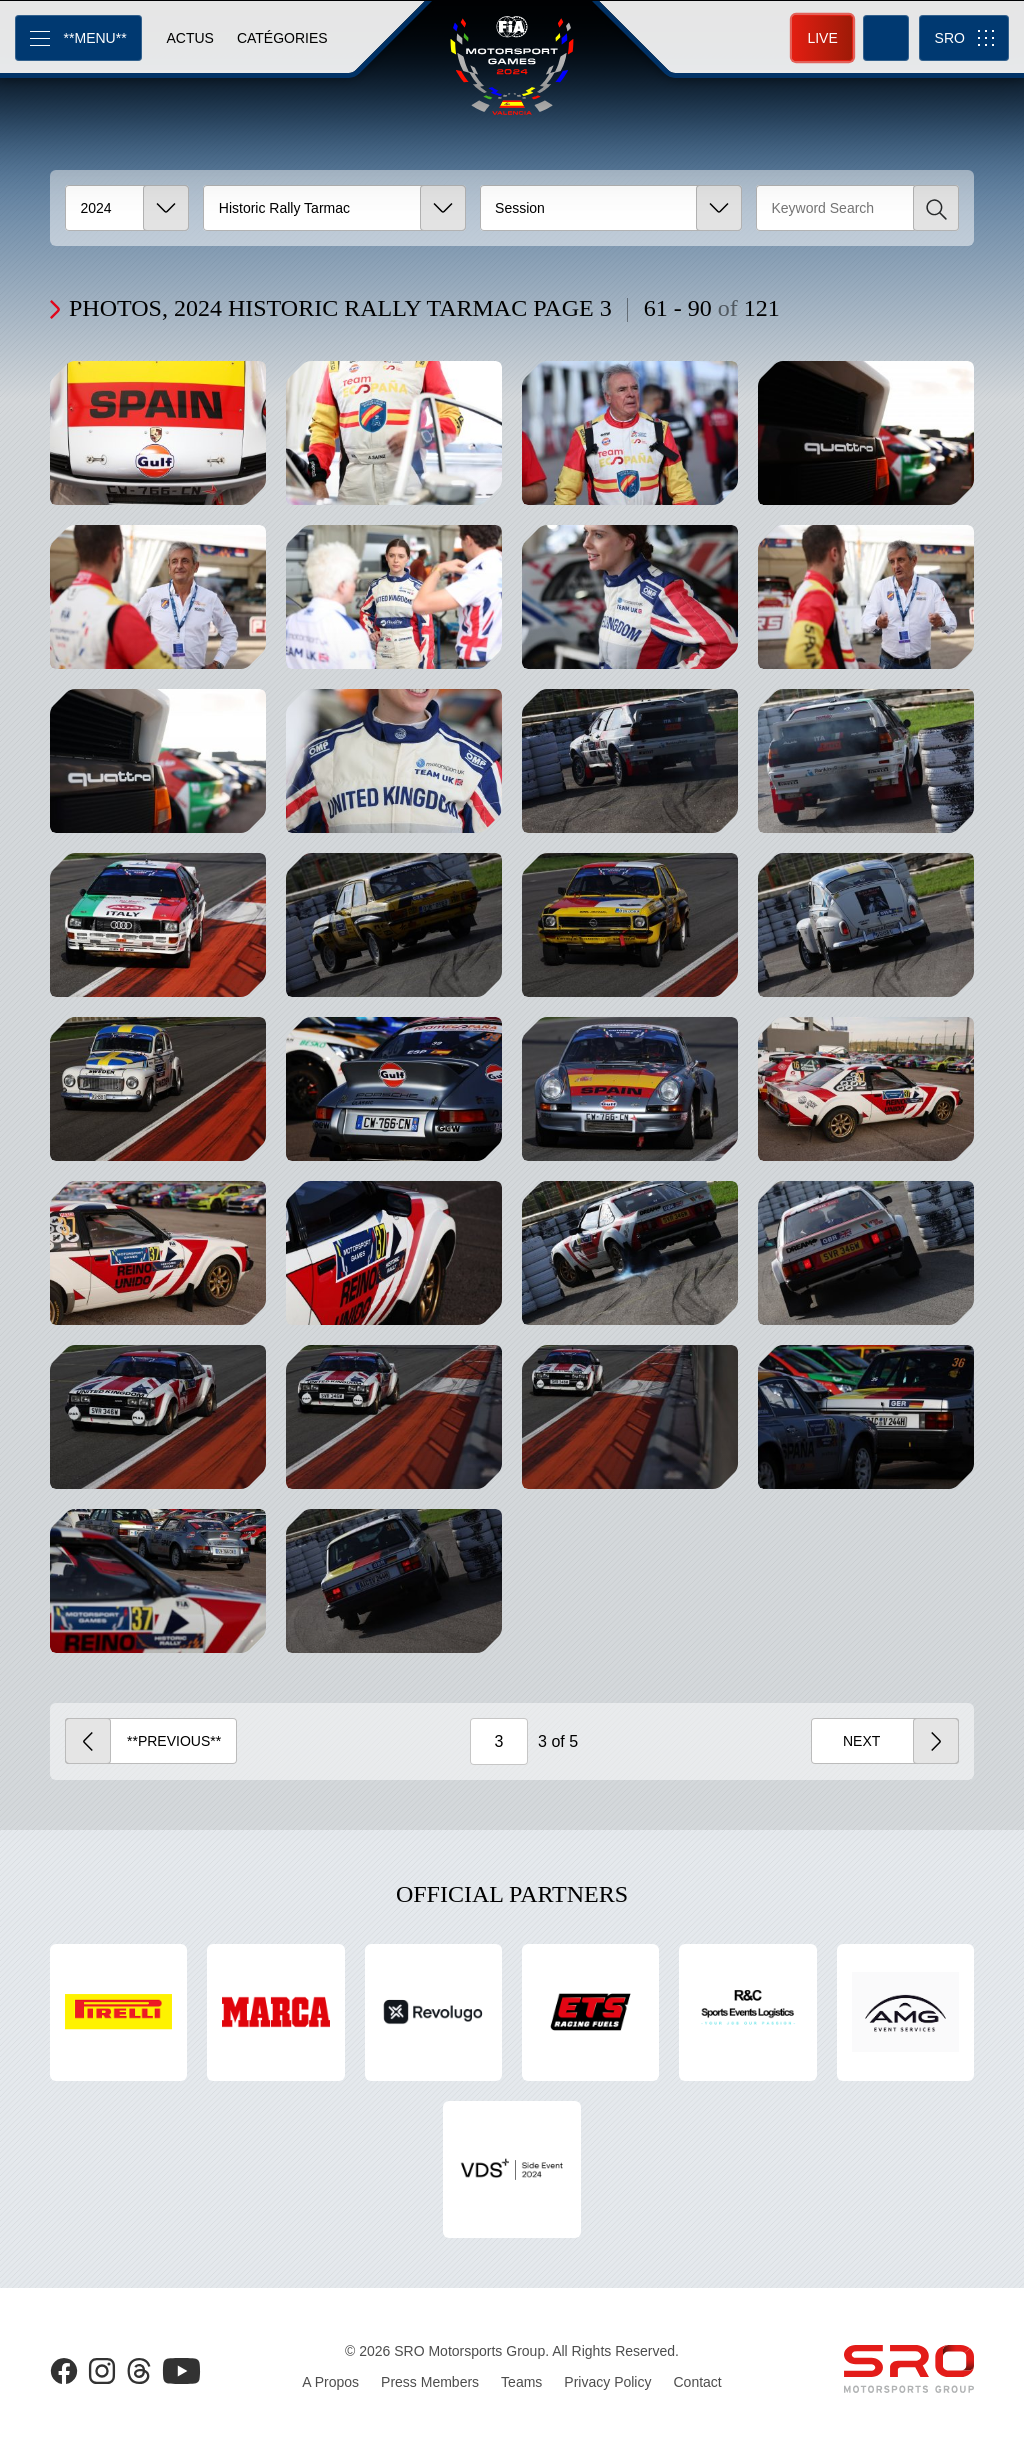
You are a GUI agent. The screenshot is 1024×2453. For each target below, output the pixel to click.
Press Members (430, 2382)
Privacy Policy (607, 2382)
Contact (697, 2382)
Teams (521, 2382)
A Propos (330, 2382)
